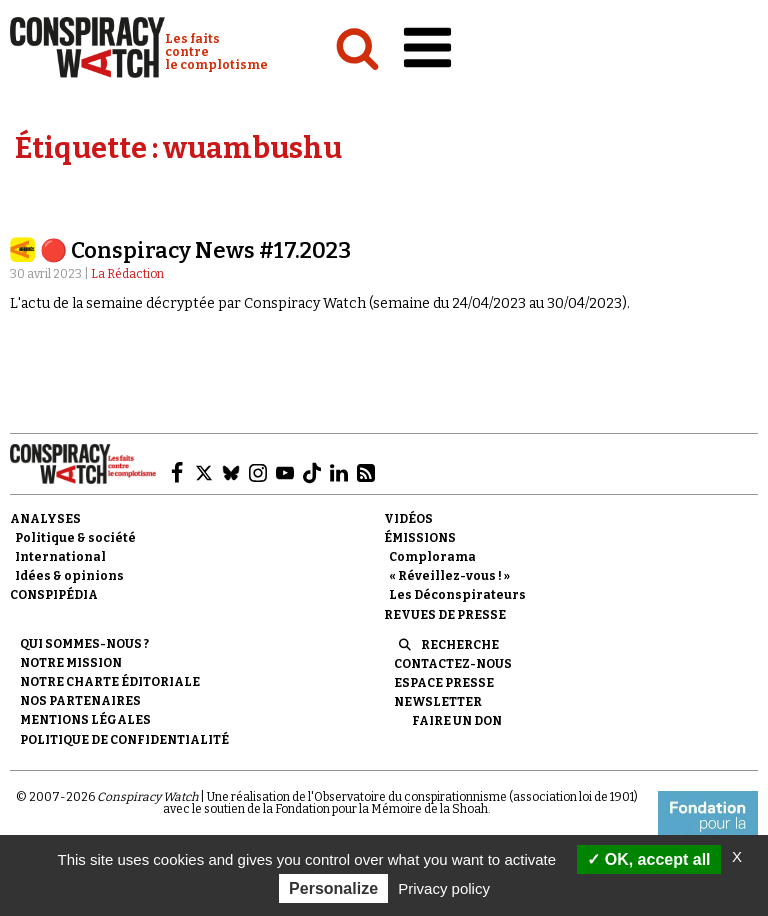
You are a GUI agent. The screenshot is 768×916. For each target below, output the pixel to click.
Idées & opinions (69, 576)
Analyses (45, 519)
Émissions (420, 538)
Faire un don (457, 721)
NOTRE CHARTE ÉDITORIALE (110, 682)
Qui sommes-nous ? (84, 644)
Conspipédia (54, 595)
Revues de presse (445, 615)
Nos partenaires (80, 701)
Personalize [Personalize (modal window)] (333, 888)
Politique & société (75, 538)
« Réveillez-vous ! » (449, 576)
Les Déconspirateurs (457, 595)
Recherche (460, 645)
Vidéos (408, 519)
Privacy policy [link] (444, 888)
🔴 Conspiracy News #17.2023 (195, 250)
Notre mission (71, 663)
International (60, 557)
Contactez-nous (453, 664)
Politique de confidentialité (124, 740)
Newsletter (438, 702)
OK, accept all (648, 859)
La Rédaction (127, 274)
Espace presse (444, 683)
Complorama (432, 557)
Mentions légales (85, 720)
